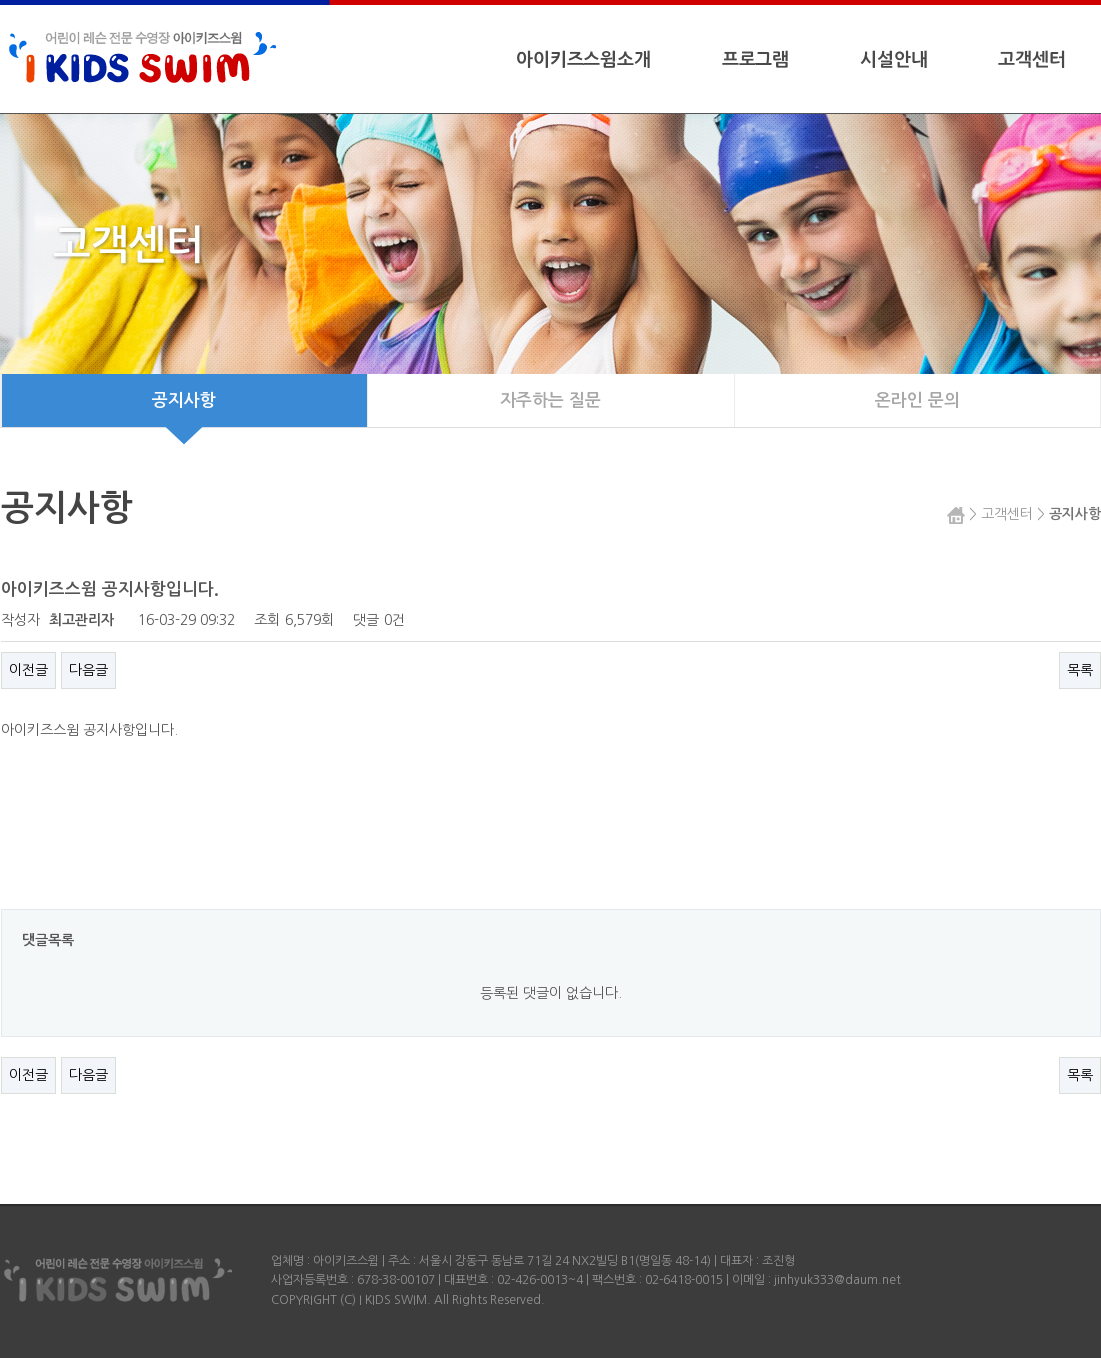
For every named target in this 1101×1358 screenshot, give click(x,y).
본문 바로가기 (0, 0)
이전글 (28, 670)
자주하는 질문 (550, 400)
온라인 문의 (917, 400)
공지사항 (184, 409)
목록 (1080, 670)
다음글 (88, 670)
